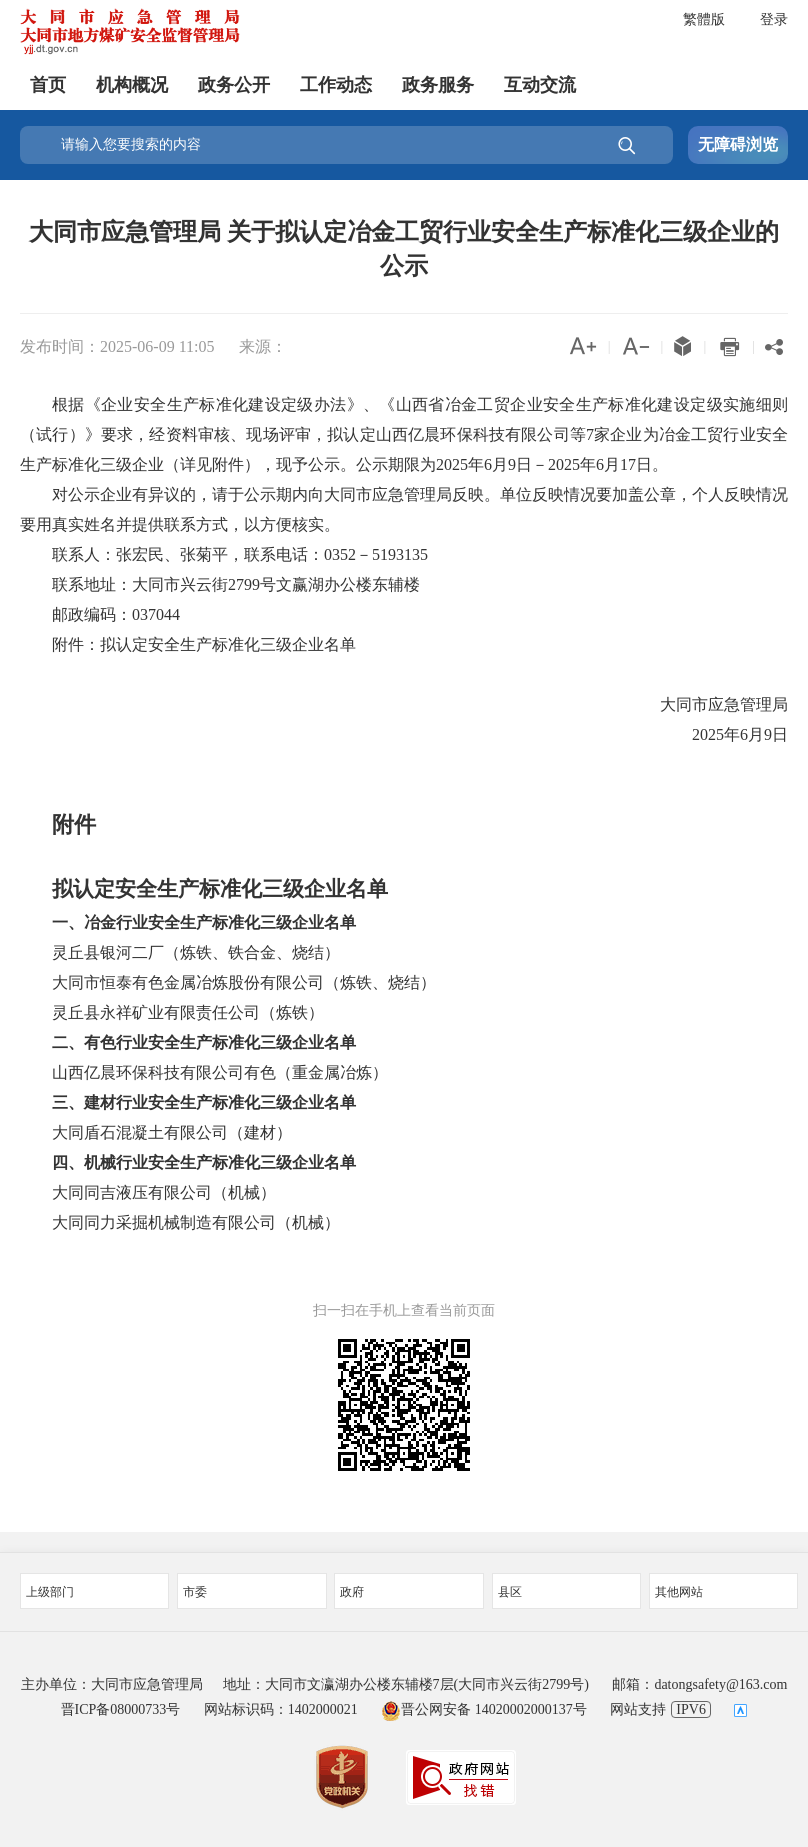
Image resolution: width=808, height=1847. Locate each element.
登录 (774, 19)
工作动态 (336, 85)
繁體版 (704, 19)
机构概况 (132, 85)
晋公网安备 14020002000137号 (484, 1709)
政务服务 (438, 85)
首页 (48, 85)
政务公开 (234, 85)
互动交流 (540, 85)
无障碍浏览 (738, 144)
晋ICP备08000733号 (121, 1709)
